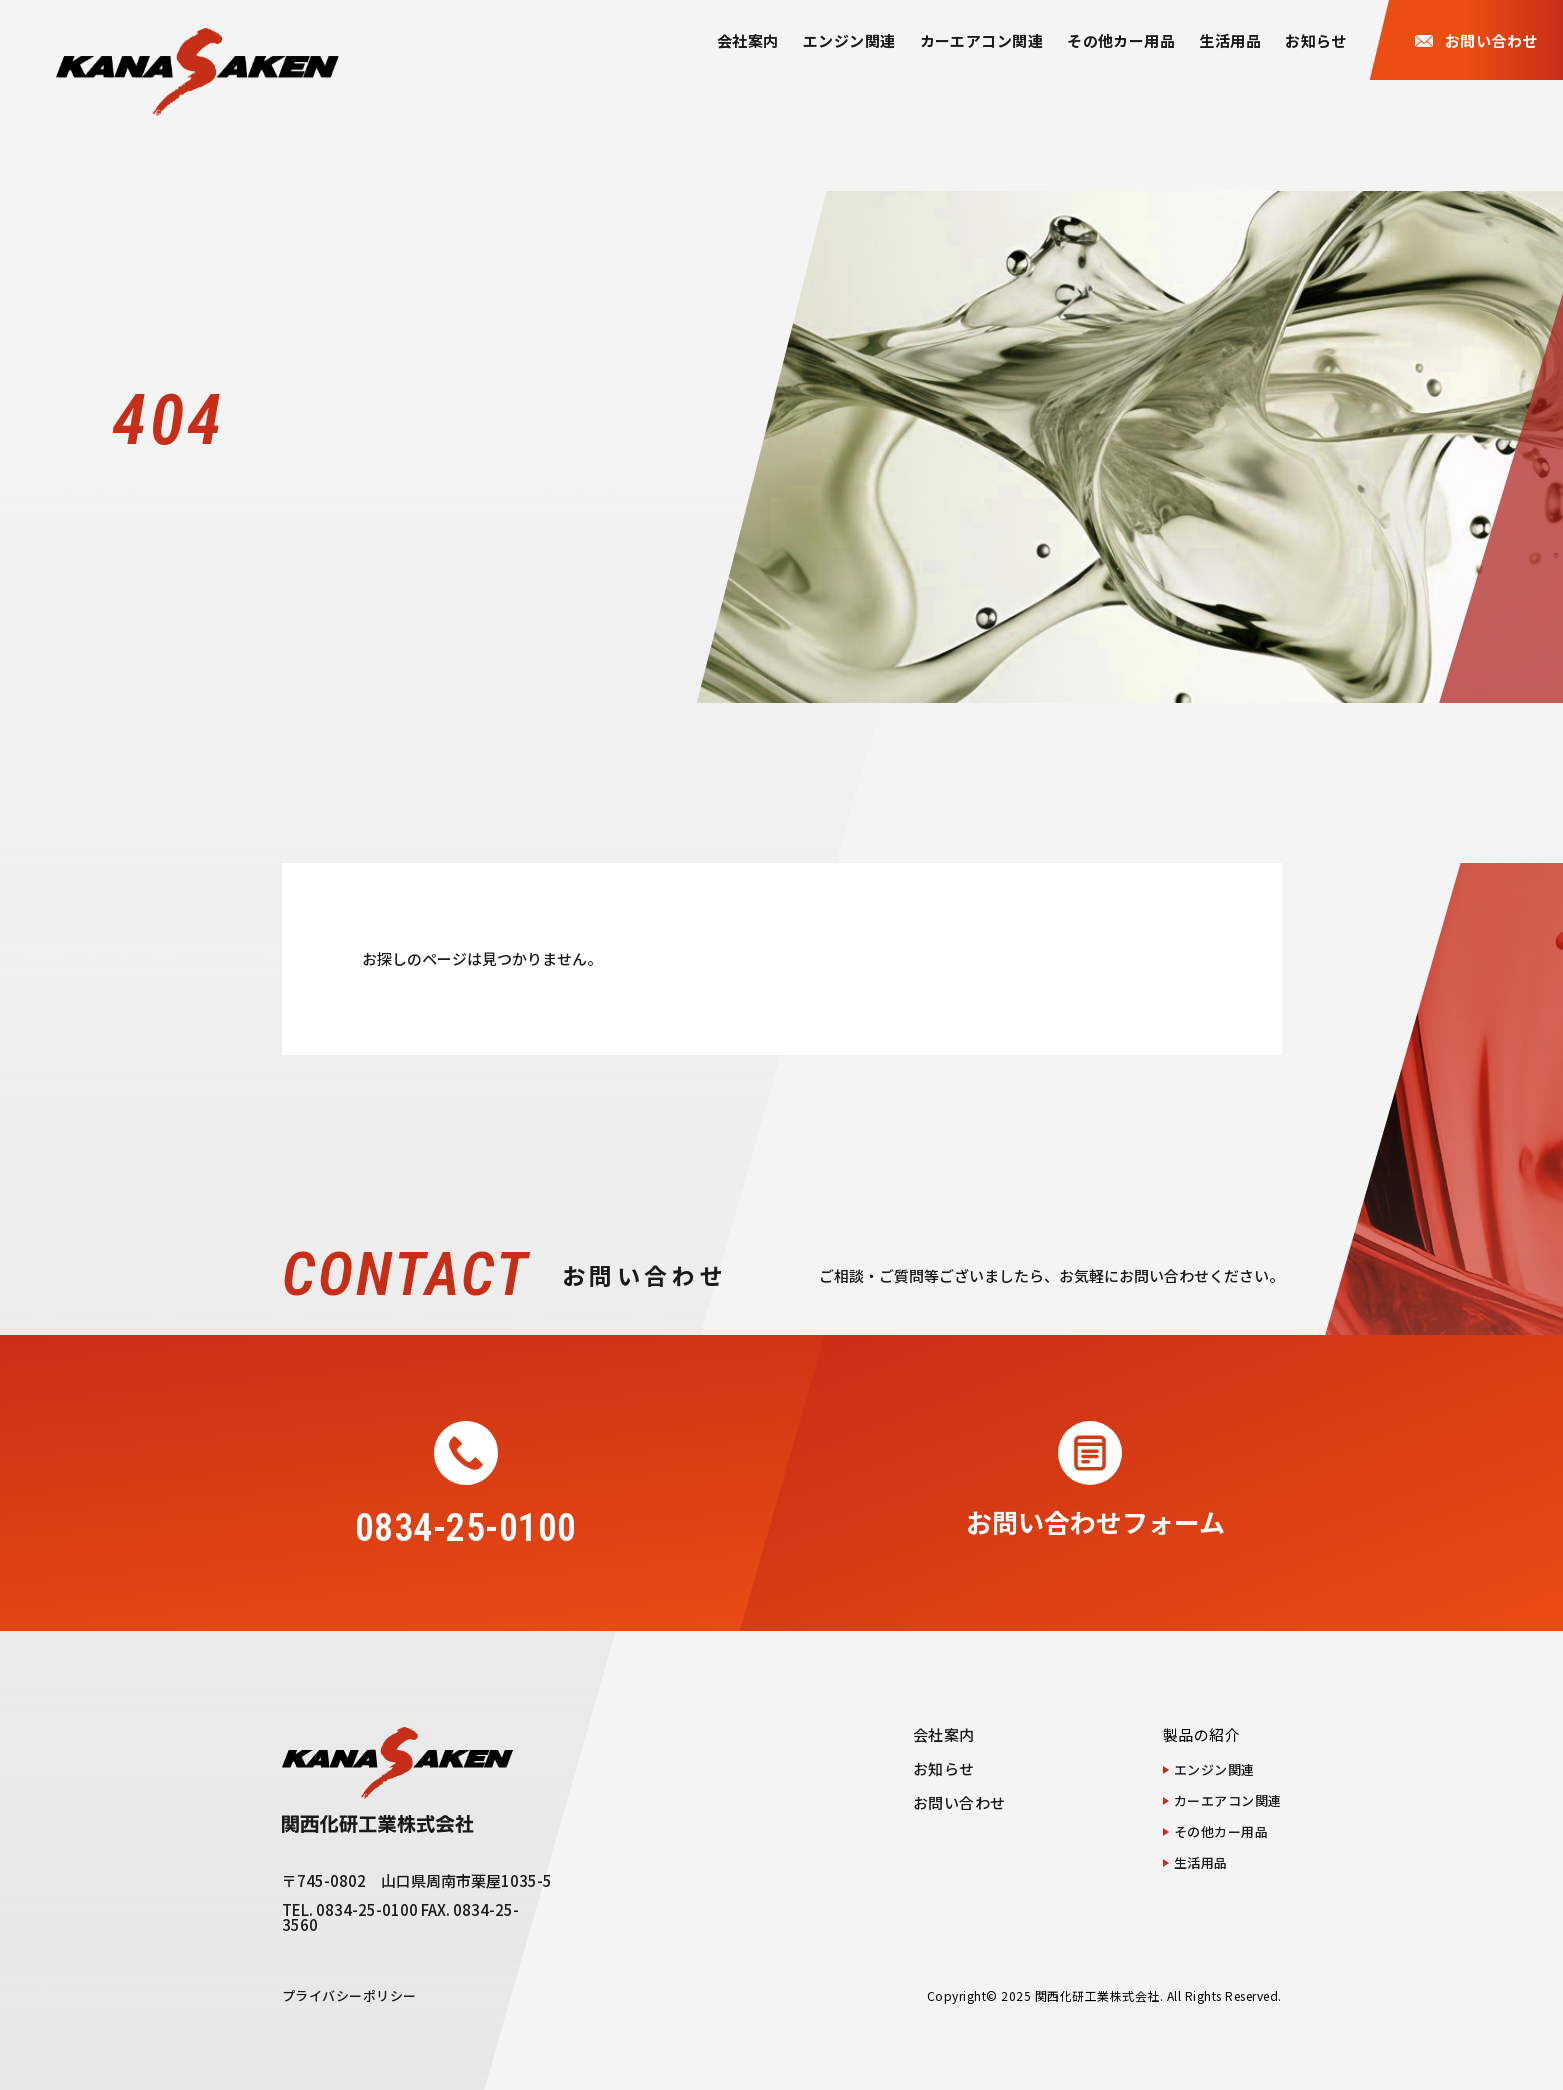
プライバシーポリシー (349, 1995)
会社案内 (748, 40)
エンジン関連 (849, 40)
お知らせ (1316, 40)
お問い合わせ (959, 1802)
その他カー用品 (1121, 40)
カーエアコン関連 (982, 40)
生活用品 (1230, 40)
